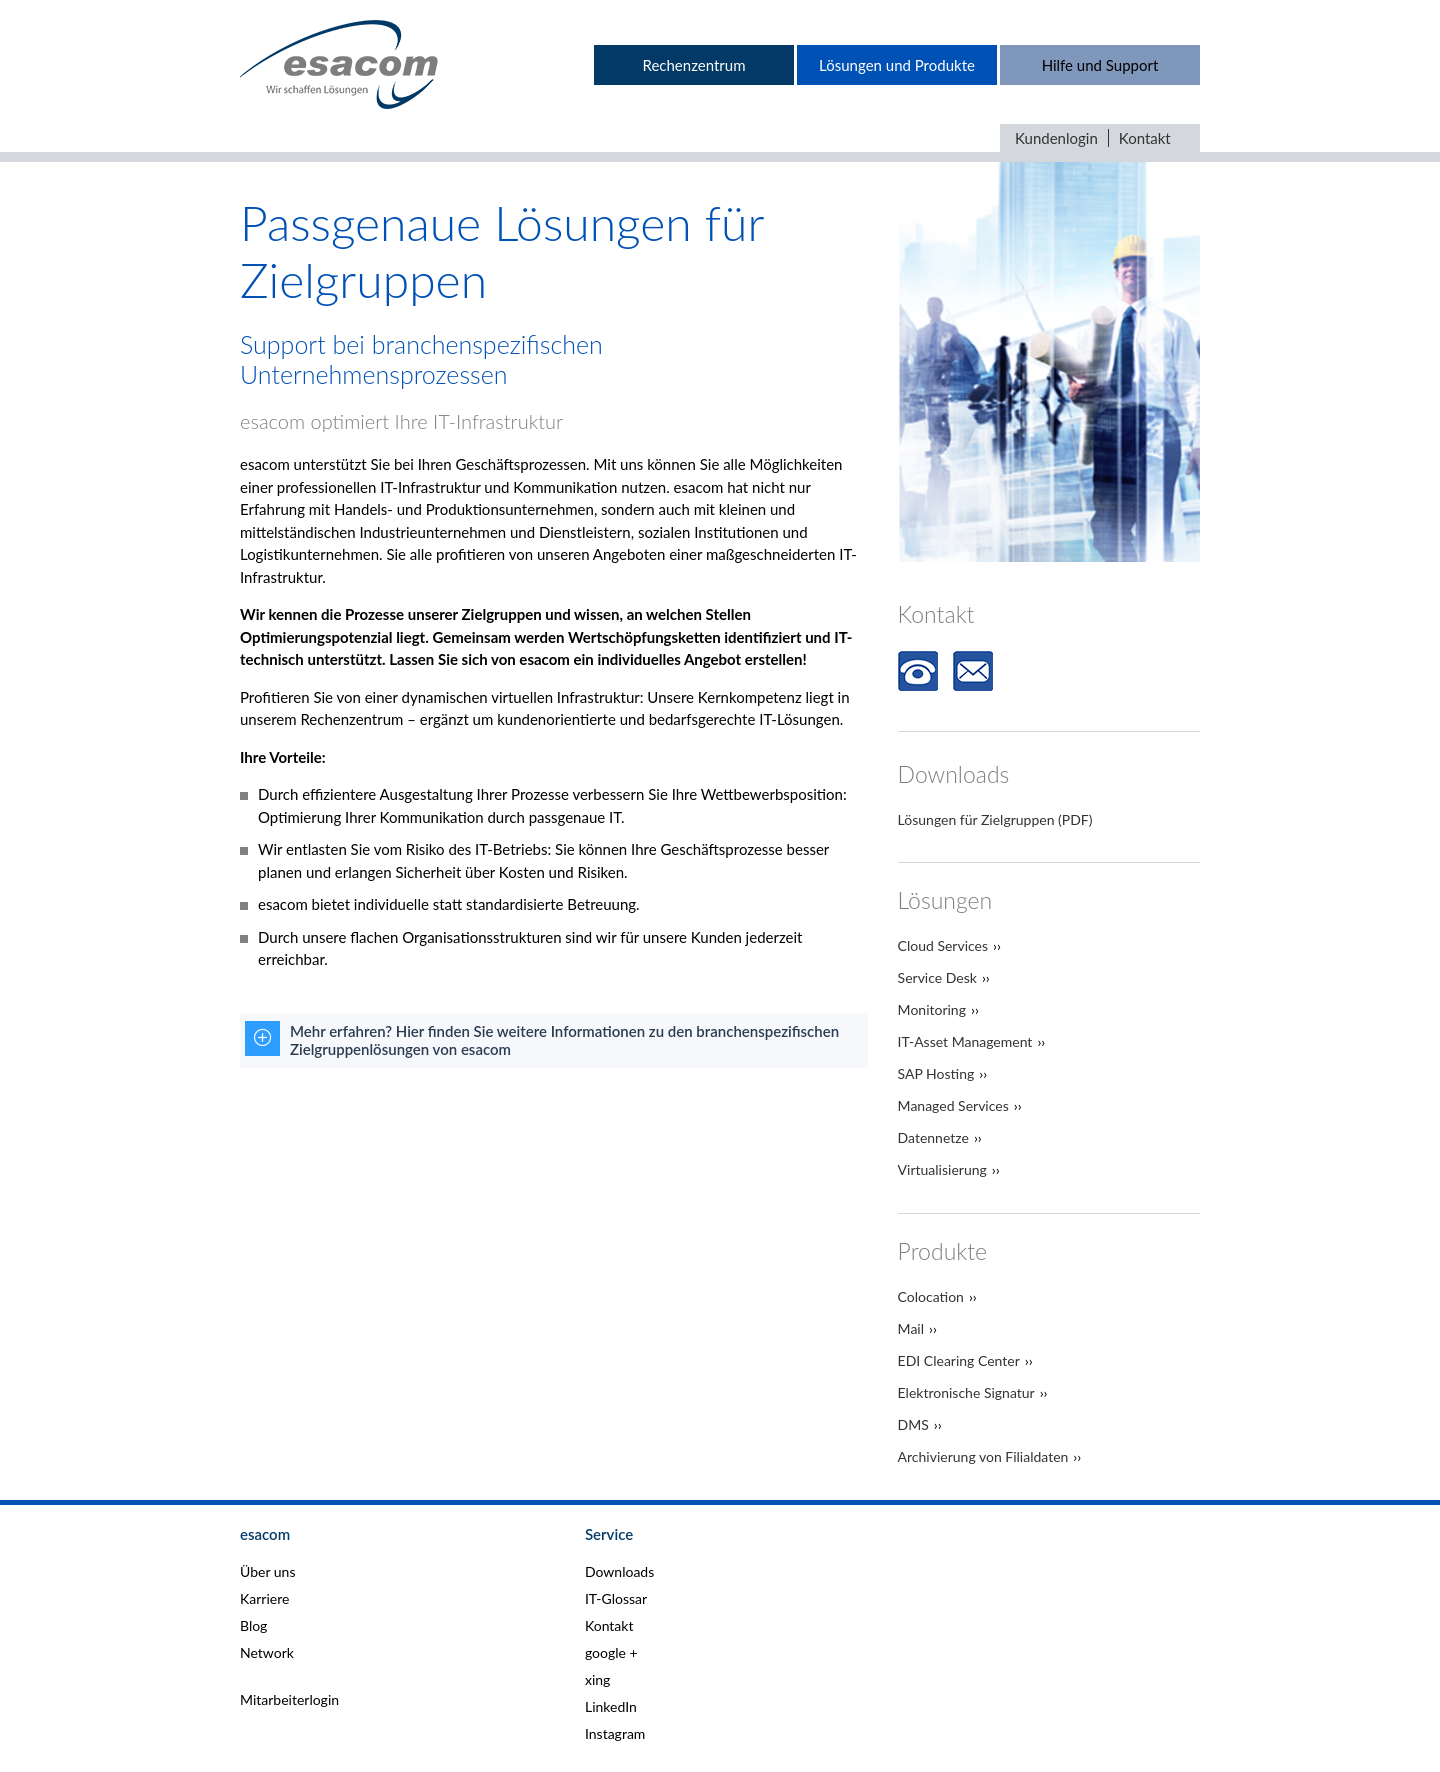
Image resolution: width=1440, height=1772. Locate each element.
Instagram (615, 1733)
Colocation (931, 1296)
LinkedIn (611, 1706)
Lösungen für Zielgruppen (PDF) (995, 819)
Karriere (264, 1598)
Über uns (267, 1571)
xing (597, 1679)
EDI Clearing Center (959, 1360)
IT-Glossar (616, 1598)
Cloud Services (943, 945)
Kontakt (1145, 138)
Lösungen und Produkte (897, 65)
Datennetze (933, 1137)
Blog (253, 1625)
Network (267, 1652)
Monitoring (932, 1009)
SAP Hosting (936, 1073)
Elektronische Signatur (966, 1392)
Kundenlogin (1056, 138)
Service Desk (937, 977)
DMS (913, 1424)
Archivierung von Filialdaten (983, 1456)
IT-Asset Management (965, 1041)
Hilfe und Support (1100, 65)
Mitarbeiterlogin (289, 1699)
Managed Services (953, 1105)
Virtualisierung (942, 1169)
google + (611, 1652)
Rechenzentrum (693, 65)
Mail (911, 1328)
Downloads (619, 1571)
